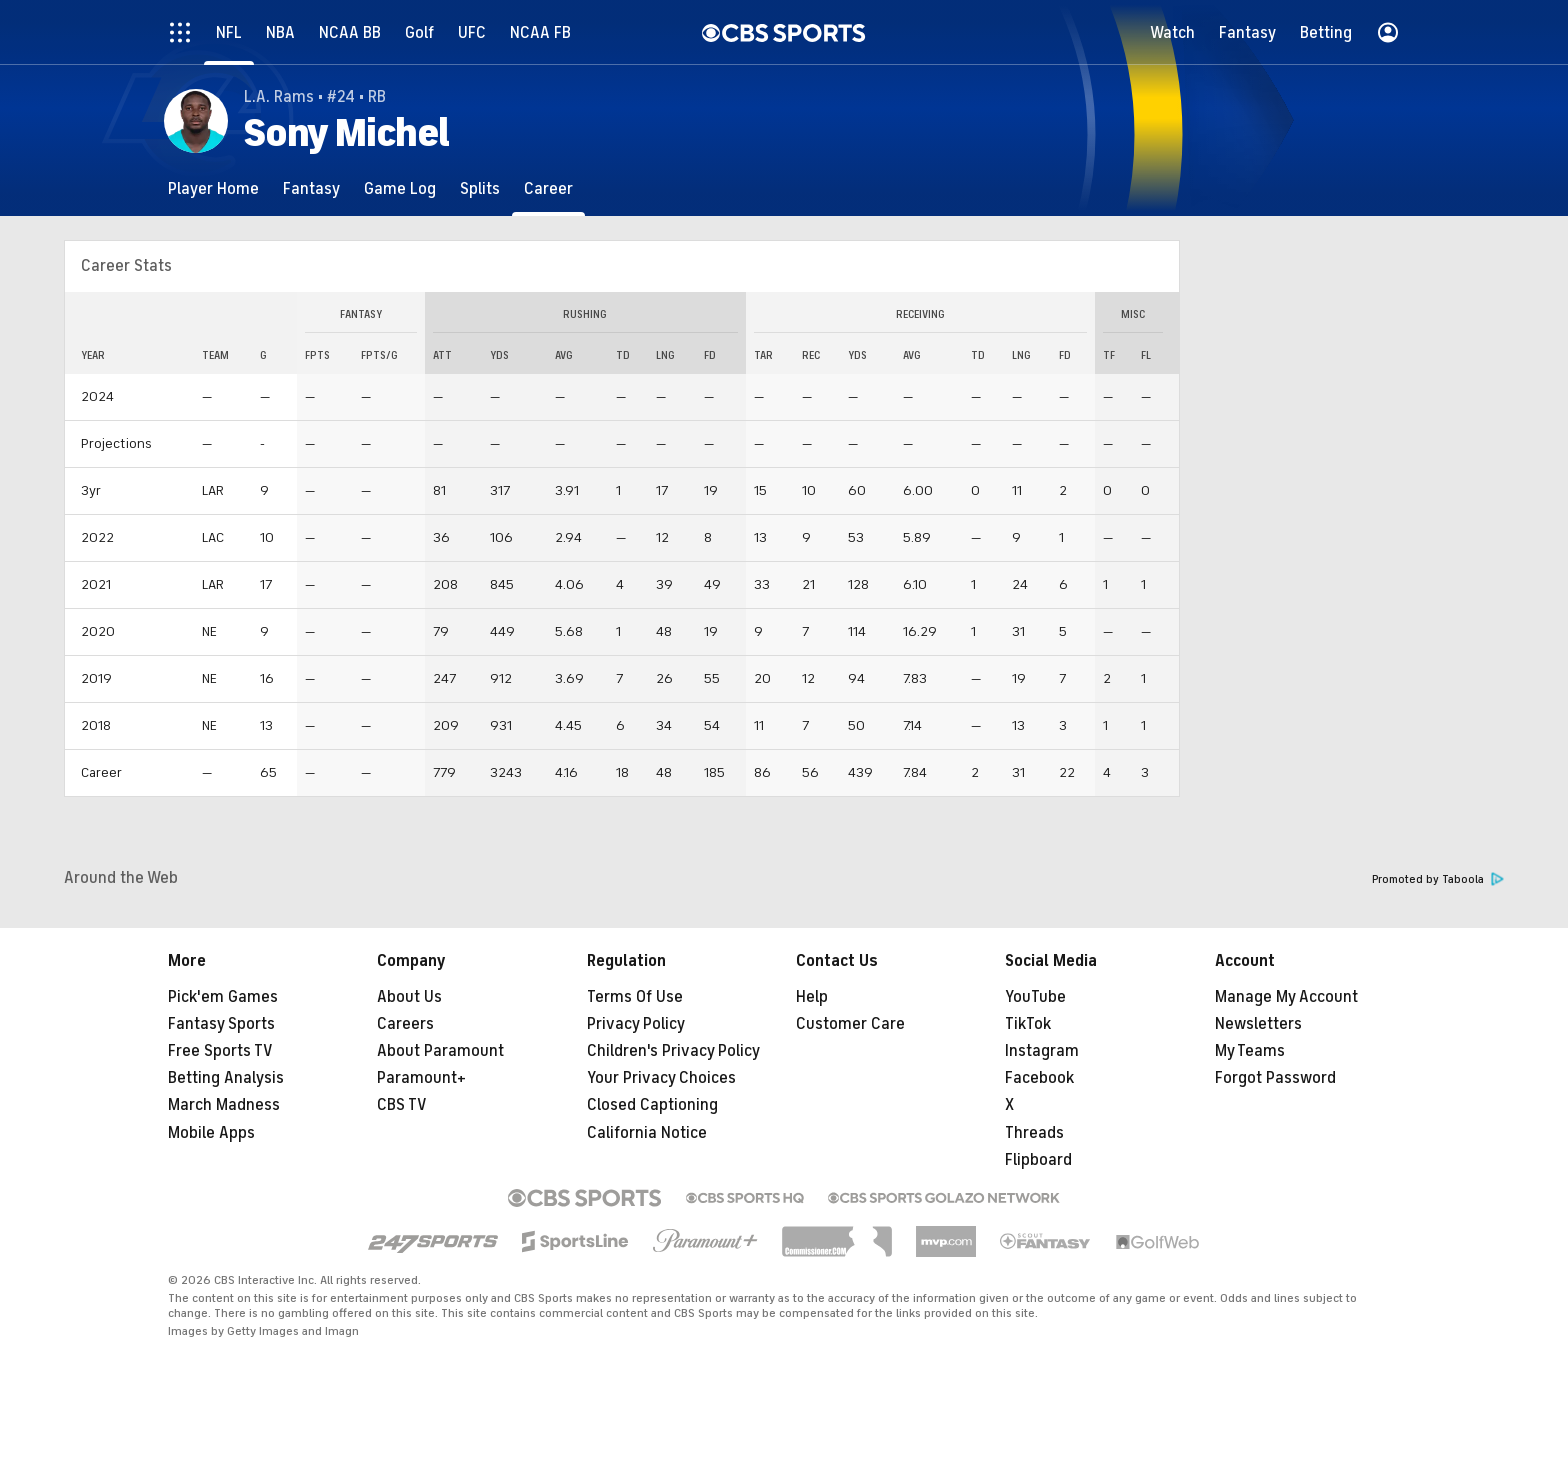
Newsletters (1258, 1024)
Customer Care (850, 1024)
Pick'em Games (223, 997)
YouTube (1035, 997)
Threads (1034, 1133)
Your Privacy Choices (661, 1078)
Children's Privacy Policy (673, 1051)
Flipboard (1038, 1160)
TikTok (1028, 1024)
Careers (405, 1024)
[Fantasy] (311, 188)
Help (812, 997)
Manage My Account (1286, 997)
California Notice (647, 1133)
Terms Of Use (635, 997)
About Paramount (440, 1051)
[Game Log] (400, 188)
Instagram (1042, 1051)
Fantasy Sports (221, 1024)
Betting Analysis (226, 1078)
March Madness (224, 1105)
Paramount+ (421, 1078)
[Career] (548, 188)
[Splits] (480, 188)
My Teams (1250, 1051)
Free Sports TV (220, 1051)
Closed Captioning (652, 1105)
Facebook (1039, 1078)
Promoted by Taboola (1438, 879)
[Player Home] (213, 188)
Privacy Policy (636, 1024)
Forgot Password (1275, 1078)
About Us (409, 997)
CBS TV (402, 1105)
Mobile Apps (211, 1133)
